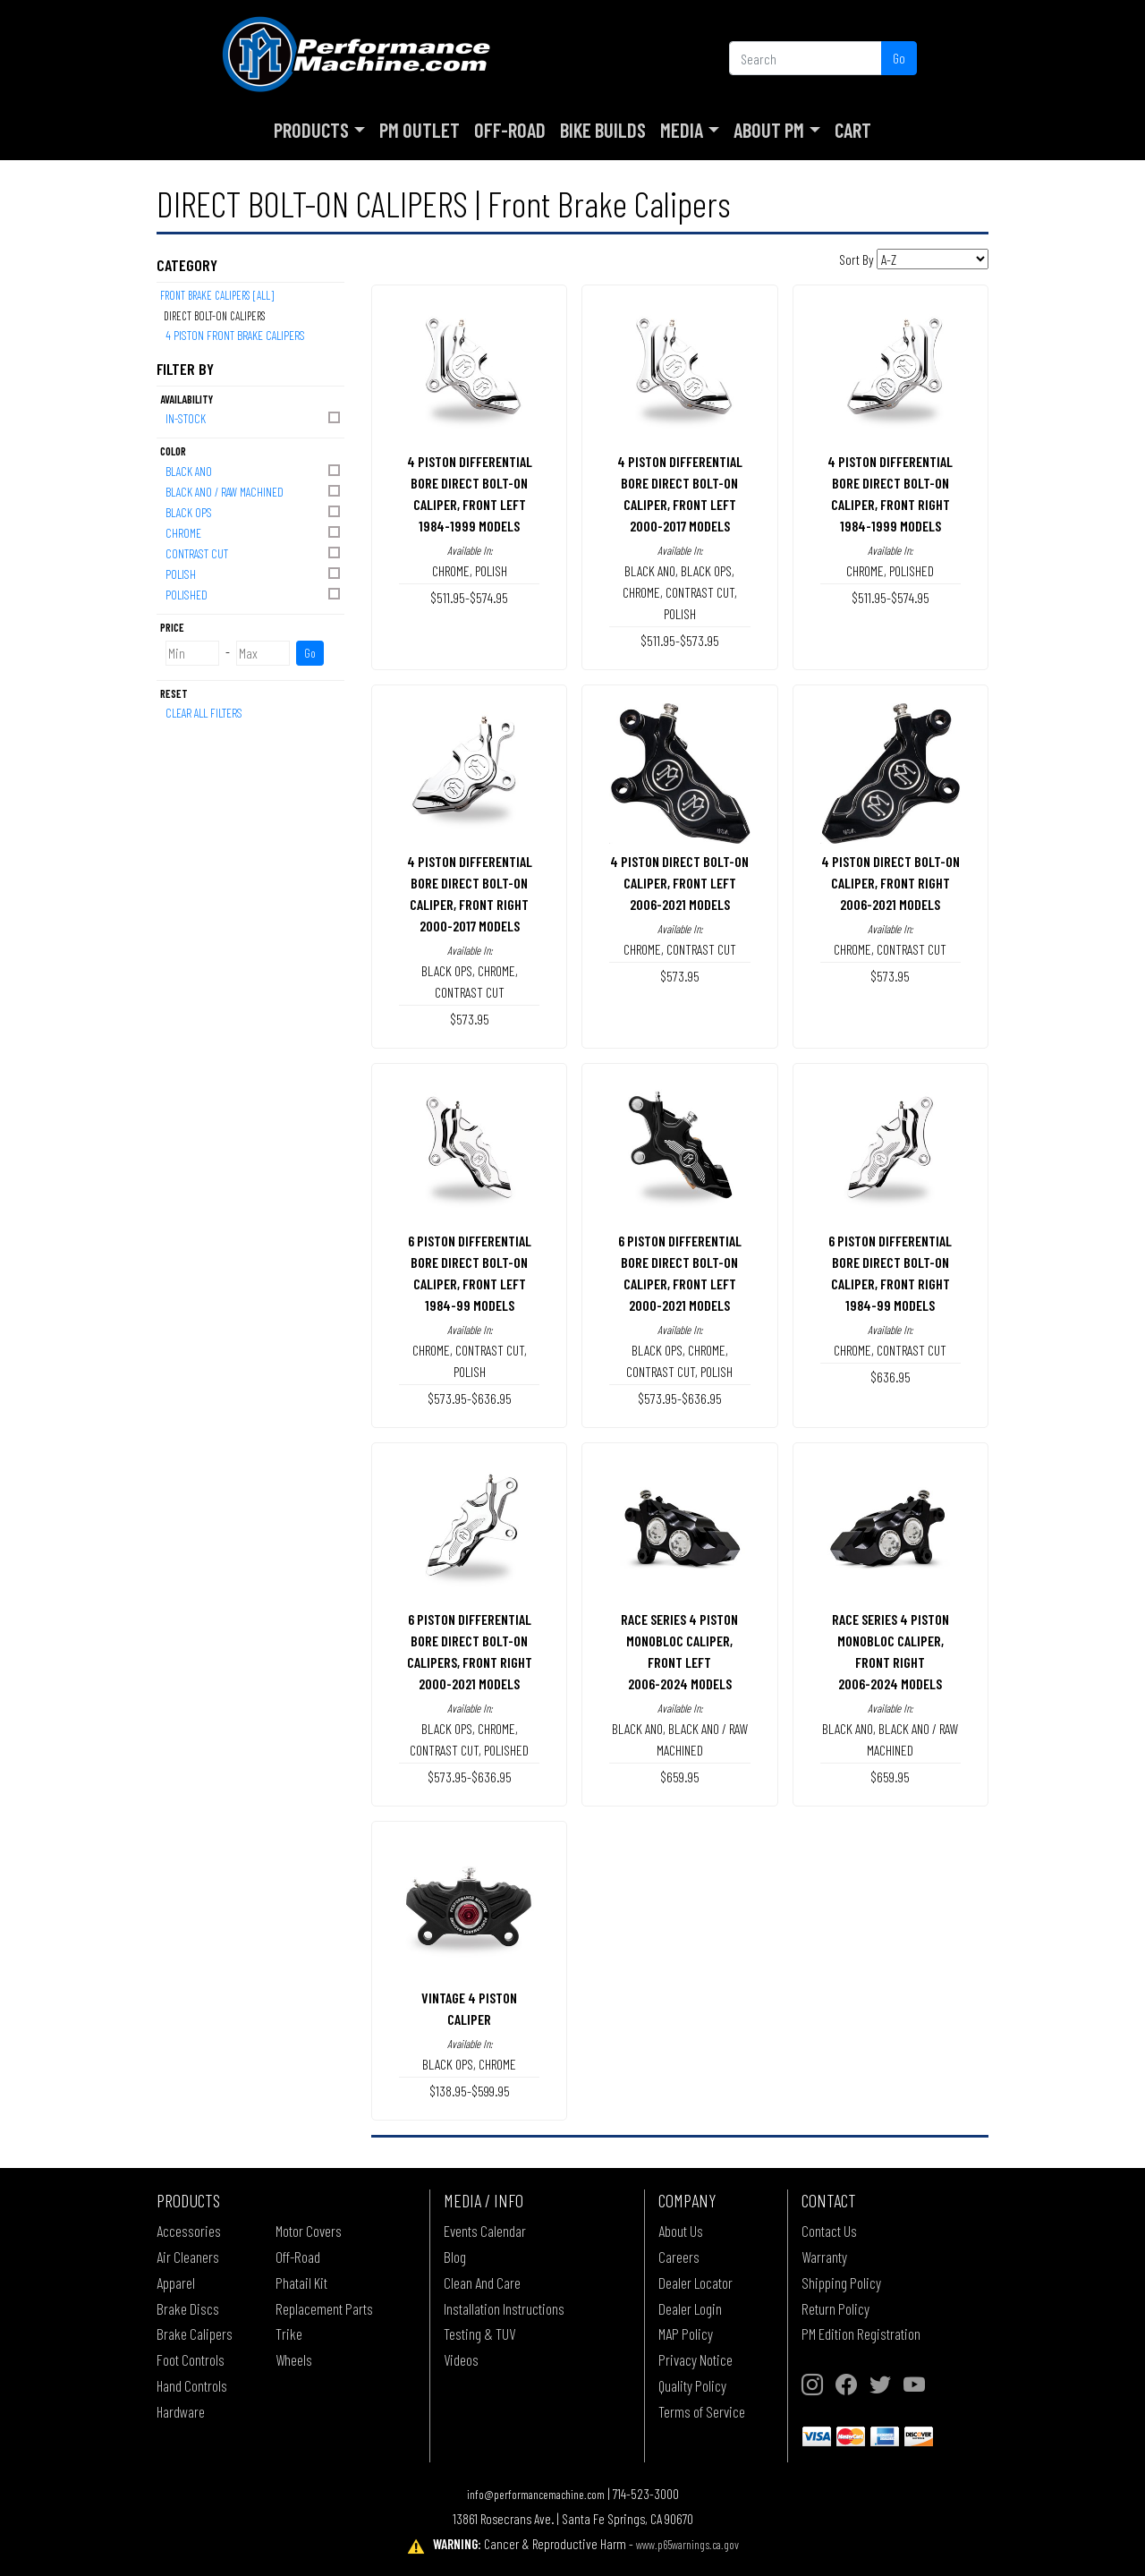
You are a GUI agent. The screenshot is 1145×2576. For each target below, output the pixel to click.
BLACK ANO (254, 470)
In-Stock (254, 417)
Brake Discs (188, 2308)
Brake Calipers (195, 2333)
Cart (853, 129)
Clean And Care (482, 2282)
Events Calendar (485, 2231)
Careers (679, 2257)
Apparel (176, 2282)
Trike (289, 2333)
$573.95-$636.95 (470, 1398)
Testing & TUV (479, 2333)
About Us (680, 2231)
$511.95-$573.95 (679, 640)
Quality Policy (692, 2385)
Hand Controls (192, 2385)
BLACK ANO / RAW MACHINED (254, 490)
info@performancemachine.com (536, 2494)
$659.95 (680, 1776)
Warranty (824, 2257)
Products (311, 129)
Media (681, 129)
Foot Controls (191, 2359)
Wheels (294, 2359)
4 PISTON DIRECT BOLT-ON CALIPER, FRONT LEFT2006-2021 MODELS (679, 883)
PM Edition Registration (861, 2333)
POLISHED (254, 593)
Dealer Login (690, 2308)
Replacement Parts (324, 2308)
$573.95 (469, 1018)
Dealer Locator (695, 2282)
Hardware (181, 2411)
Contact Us (829, 2231)
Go (899, 57)
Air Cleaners (188, 2257)
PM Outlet (419, 129)
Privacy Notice (695, 2359)
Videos (461, 2359)
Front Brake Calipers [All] (217, 295)
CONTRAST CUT (254, 552)
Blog (455, 2257)
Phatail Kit (301, 2282)
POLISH (254, 573)
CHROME (254, 531)
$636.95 (890, 1376)
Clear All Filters (203, 712)
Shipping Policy (841, 2282)
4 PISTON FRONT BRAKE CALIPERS (235, 335)
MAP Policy (685, 2333)
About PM (769, 129)
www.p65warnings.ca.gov (687, 2544)
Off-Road (510, 129)
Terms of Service (701, 2411)
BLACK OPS (254, 511)
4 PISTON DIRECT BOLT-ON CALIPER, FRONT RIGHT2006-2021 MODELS (890, 883)
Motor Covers (309, 2231)
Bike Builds (603, 129)
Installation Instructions (504, 2308)
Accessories (189, 2231)
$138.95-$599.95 (469, 2090)
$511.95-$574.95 (469, 597)
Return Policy (835, 2308)
